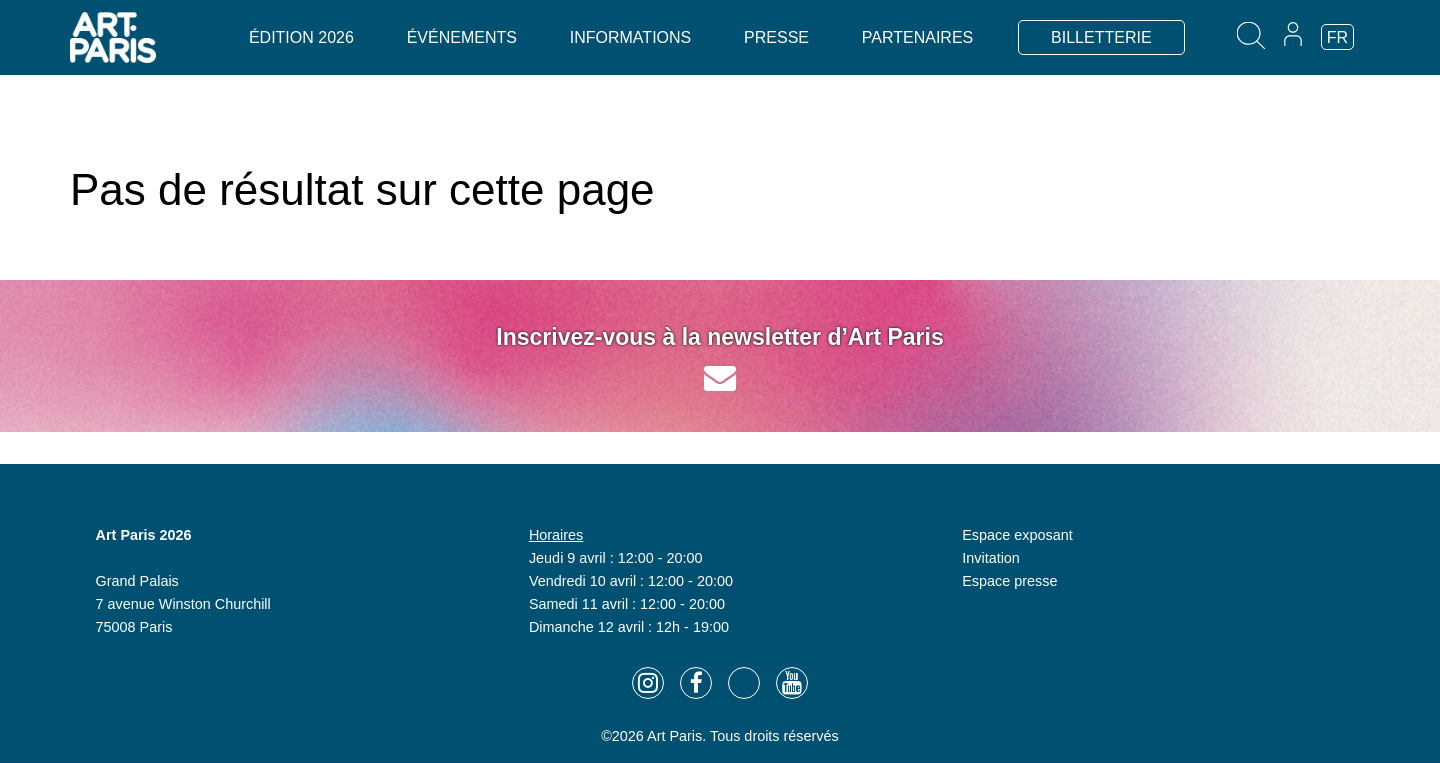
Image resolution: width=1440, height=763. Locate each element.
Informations (630, 37)
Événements (462, 37)
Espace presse (1009, 581)
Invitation (991, 558)
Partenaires (917, 37)
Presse (776, 37)
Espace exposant (1017, 535)
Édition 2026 (301, 37)
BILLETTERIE (1101, 37)
